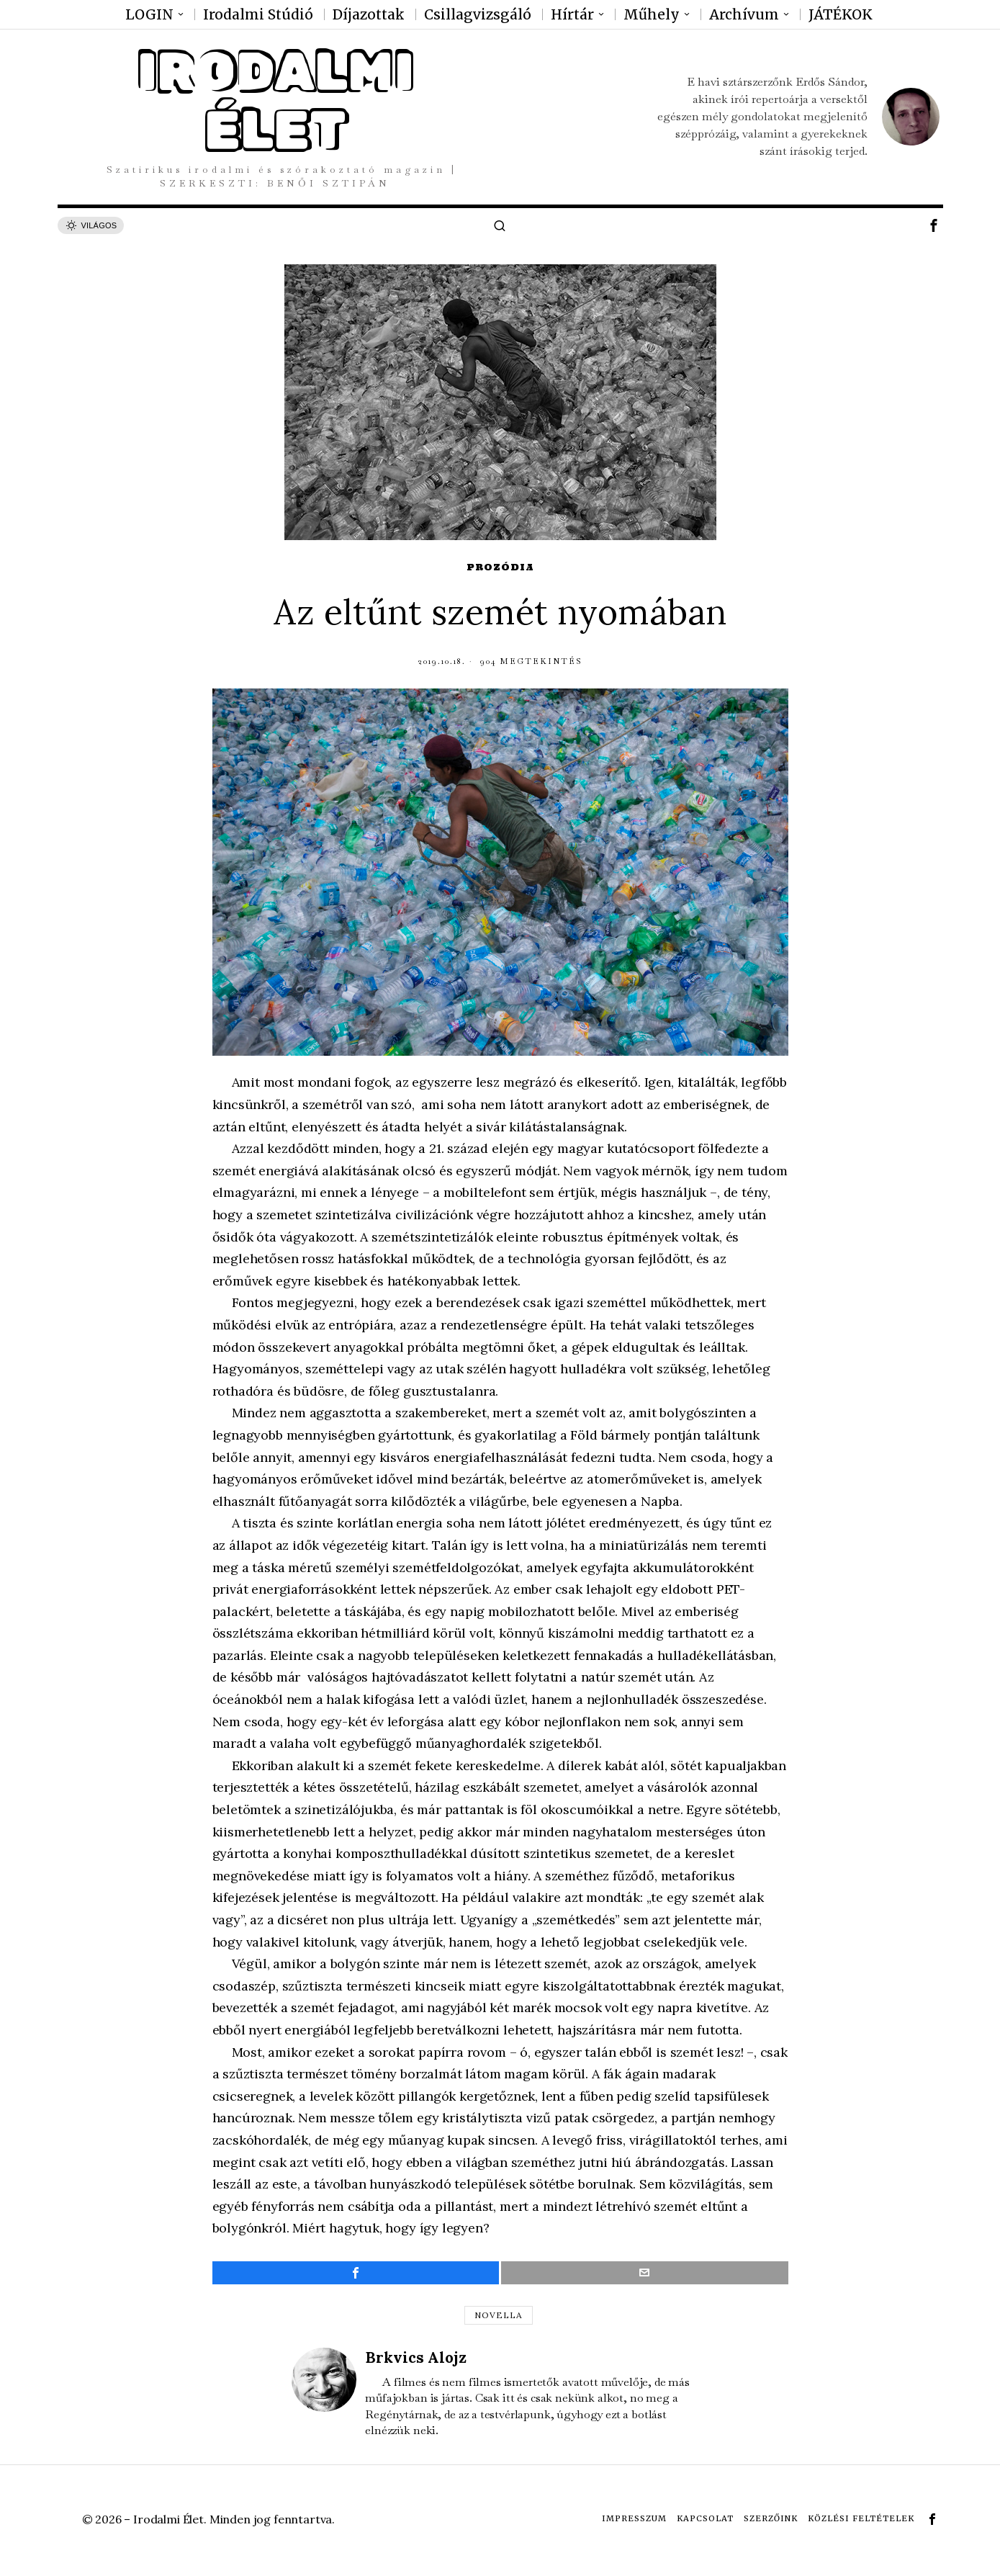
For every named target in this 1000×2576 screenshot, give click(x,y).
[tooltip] (933, 225)
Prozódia (500, 567)
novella (498, 2315)
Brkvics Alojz (416, 2357)
